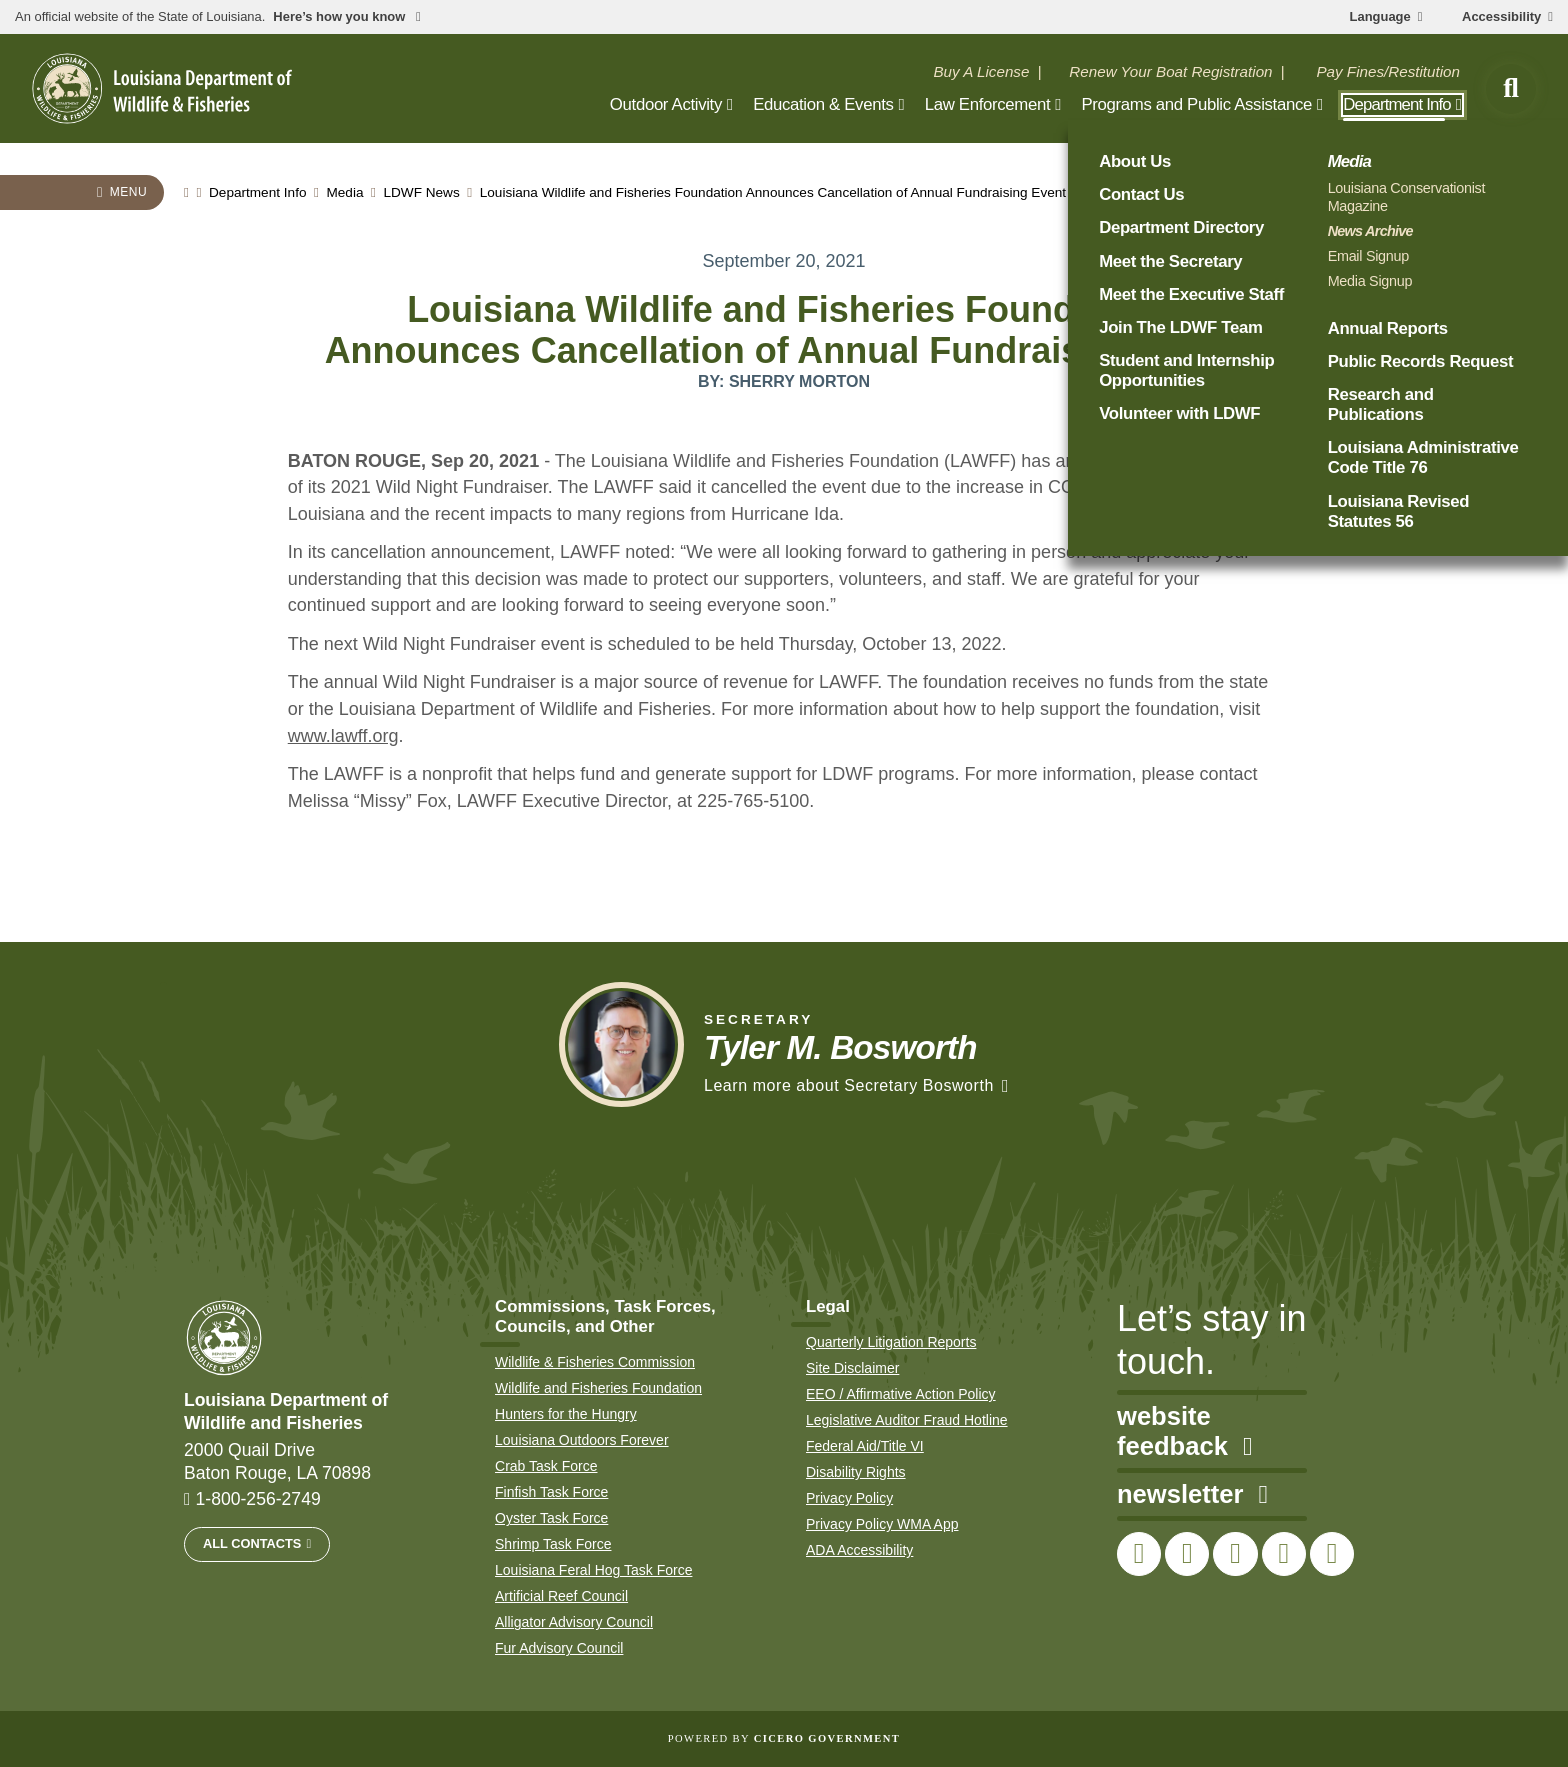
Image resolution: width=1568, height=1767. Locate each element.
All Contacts (252, 1543)
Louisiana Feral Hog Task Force (593, 1570)
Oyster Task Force (551, 1518)
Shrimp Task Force (553, 1544)
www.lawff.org (343, 736)
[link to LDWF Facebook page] (1139, 1554)
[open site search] (1511, 89)
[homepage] (162, 88)
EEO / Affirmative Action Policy (901, 1394)
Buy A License (981, 71)
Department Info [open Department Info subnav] (1397, 104)
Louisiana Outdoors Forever (582, 1440)
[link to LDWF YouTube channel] (1284, 1554)
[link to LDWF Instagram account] (1235, 1554)
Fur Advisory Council (559, 1648)
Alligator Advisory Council (574, 1622)
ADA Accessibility (859, 1550)
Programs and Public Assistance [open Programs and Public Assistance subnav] (1196, 104)
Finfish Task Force (551, 1492)
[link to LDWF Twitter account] (1187, 1554)
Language (1380, 17)
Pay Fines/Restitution (1388, 71)
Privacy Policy (849, 1498)
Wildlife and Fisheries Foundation (598, 1388)
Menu (128, 192)
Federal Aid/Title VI (865, 1446)
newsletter (1192, 1494)
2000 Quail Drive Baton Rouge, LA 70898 (277, 1461)
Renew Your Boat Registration (1170, 71)
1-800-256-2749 (258, 1499)
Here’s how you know (341, 17)
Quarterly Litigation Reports (891, 1342)
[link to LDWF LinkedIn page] (1332, 1554)
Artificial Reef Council (561, 1596)
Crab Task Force (546, 1466)
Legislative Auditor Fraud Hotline (907, 1420)
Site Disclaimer (852, 1368)
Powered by (784, 1738)
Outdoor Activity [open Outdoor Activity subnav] (666, 104)
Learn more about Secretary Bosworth (849, 1085)
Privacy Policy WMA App (882, 1524)
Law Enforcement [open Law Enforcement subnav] (988, 104)
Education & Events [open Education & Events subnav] (823, 104)
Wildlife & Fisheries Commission (595, 1362)
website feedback (1184, 1432)
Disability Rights (856, 1472)
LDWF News (421, 192)
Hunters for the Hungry (566, 1414)
